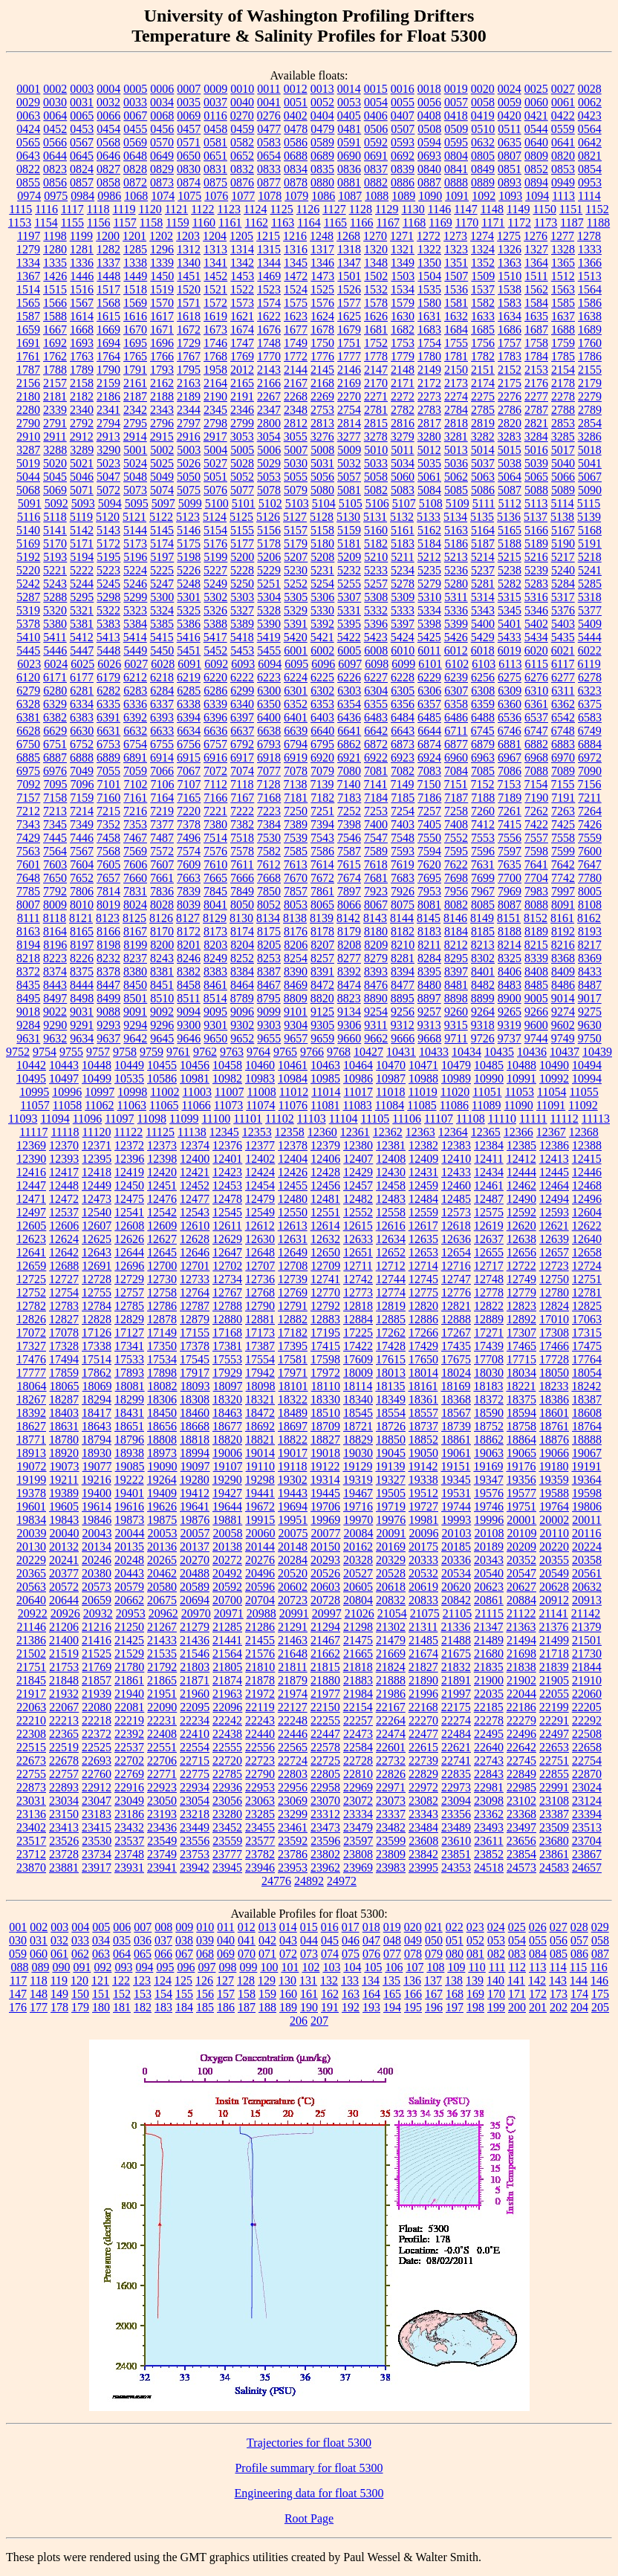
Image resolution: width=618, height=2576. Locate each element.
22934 (194, 1787)
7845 (215, 891)
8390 (296, 971)
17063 (587, 1319)
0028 (590, 88)
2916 (189, 436)
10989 (456, 1078)
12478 (227, 1199)
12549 (260, 1212)
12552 (358, 1212)
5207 (296, 557)
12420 (162, 1172)
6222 (242, 677)
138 (454, 1980)
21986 (391, 1693)
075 (351, 1953)
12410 (456, 1158)
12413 (554, 1158)
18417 (96, 1413)
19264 (162, 1479)
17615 (391, 1359)
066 (163, 1953)
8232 (108, 958)
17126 (96, 1332)
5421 (322, 637)
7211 (589, 797)
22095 (194, 1707)
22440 (260, 1733)
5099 (190, 503)
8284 (429, 958)
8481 (456, 985)
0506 (376, 129)
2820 (509, 423)
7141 (375, 784)
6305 (402, 690)
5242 (28, 583)
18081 (130, 1386)
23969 (358, 1867)
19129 (357, 1466)
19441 (260, 1493)
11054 (551, 1092)
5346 (536, 610)
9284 (28, 1025)
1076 (216, 195)
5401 (509, 623)
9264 (483, 1011)
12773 (358, 1292)
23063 (260, 1800)
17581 (293, 1359)
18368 (456, 1399)
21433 (162, 1640)
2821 (536, 423)
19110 (260, 1466)
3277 (349, 436)
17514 (96, 1359)
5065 (536, 476)
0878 (296, 182)
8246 (189, 958)
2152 (509, 369)
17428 (391, 1346)
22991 (554, 1787)
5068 (28, 490)
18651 (129, 1426)
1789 (82, 369)
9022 (55, 1011)
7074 (242, 771)
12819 (391, 1306)
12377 (260, 1145)
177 (39, 2007)
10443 (64, 1065)
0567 (82, 142)
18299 (129, 1399)
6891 (135, 757)
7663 (189, 878)
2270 (349, 396)
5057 (349, 476)
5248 (189, 583)
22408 (162, 1733)
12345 (224, 1132)
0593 (402, 142)
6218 (162, 677)
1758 (536, 343)
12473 (96, 1199)
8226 (82, 958)
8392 (349, 971)
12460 (456, 1185)
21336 (455, 1626)
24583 (554, 1867)
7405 (429, 824)
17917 (194, 1372)
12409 (423, 1158)
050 (434, 1940)
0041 (269, 102)
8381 (162, 971)
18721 (358, 1426)
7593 (402, 851)
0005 (135, 88)
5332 (376, 610)
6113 (509, 664)
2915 (162, 436)
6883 (563, 744)
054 (517, 1940)
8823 (349, 998)
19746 (489, 1506)
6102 (457, 664)
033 (80, 1940)
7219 (162, 811)
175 (600, 1994)
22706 (162, 1760)
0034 (162, 102)
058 (600, 1940)
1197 (28, 236)
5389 (242, 623)
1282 (108, 249)
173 (558, 1994)
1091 (457, 195)
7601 (28, 864)
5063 (483, 476)
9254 (376, 1011)
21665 (358, 1653)
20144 (260, 1546)
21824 (391, 1667)
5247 (162, 583)
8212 (456, 944)
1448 (108, 276)
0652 (242, 155)
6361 (536, 704)
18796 (129, 1439)
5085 (456, 490)
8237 (135, 958)
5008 (322, 450)
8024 (135, 904)
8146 (455, 918)
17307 (521, 1332)
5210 (376, 557)
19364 (587, 1479)
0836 (349, 169)
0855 (28, 182)
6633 (162, 730)
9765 (285, 1051)
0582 (242, 142)
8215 (536, 944)
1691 (28, 343)
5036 (456, 463)
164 (371, 1994)
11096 (87, 1118)
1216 (295, 236)
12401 (227, 1158)
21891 (456, 1680)
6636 (215, 730)
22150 (325, 1707)
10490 (554, 1065)
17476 (31, 1359)
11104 (343, 1118)
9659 (322, 1038)
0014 (349, 88)
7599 (563, 851)
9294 (135, 1025)
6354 (349, 704)
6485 (429, 717)
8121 (81, 918)
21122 (521, 1613)
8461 (215, 985)
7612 (269, 864)
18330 (325, 1399)
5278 (402, 583)
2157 (55, 383)
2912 (82, 436)
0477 (269, 129)
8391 (322, 971)
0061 (563, 102)
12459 (423, 1185)
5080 (322, 490)
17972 (325, 1372)
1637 (563, 316)
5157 (296, 530)
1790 (108, 369)
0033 (135, 102)
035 (122, 1940)
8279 (376, 958)
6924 (429, 757)
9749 (563, 1038)
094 (144, 1967)
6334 (82, 704)
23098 (489, 1800)
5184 (429, 543)
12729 (129, 1279)
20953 (131, 1613)
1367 (28, 276)
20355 (554, 1560)
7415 (509, 824)
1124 (255, 209)
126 (204, 1980)
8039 (189, 904)
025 (517, 1927)
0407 (402, 115)
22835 (456, 1774)
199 (496, 2007)
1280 (55, 249)
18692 (260, 1426)
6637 (242, 730)
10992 (554, 1078)
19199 (31, 1479)
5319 (28, 610)
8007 (28, 904)
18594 (521, 1413)
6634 (189, 730)
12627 (162, 1239)
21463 (293, 1640)
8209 (376, 944)
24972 (342, 1881)
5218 (590, 557)
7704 (536, 878)
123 (142, 1980)
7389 (296, 824)
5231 (322, 570)
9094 (189, 1011)
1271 (402, 236)
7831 (135, 891)
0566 (55, 142)
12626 (129, 1239)
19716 (358, 1506)
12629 (227, 1239)
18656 (162, 1426)
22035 (489, 1693)
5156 (269, 530)
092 (102, 1967)
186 (226, 2007)
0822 (28, 169)
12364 (453, 1132)
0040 (242, 102)
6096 (323, 664)
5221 (55, 570)
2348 (296, 409)
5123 (188, 516)
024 (496, 1927)
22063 (31, 1707)
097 (206, 1967)
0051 (296, 102)
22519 (64, 1747)
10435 (499, 1051)
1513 (590, 276)
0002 (55, 88)
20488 (194, 1573)
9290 (55, 1025)
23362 (489, 1814)
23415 (96, 1827)
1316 (296, 249)
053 (496, 1940)
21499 (554, 1640)
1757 (509, 343)
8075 (402, 904)
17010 (554, 1319)
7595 (456, 851)
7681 (376, 878)
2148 (402, 369)
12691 (96, 1265)
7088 (536, 771)
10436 (532, 1051)
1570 (162, 302)
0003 (82, 88)
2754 (349, 409)
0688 (296, 155)
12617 (423, 1225)
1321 (402, 249)
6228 (402, 677)
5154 (215, 530)
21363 (521, 1626)
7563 (28, 851)
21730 (587, 1653)
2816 (402, 423)
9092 (162, 1011)
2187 (135, 396)
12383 (456, 1145)
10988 (423, 1078)
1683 (429, 329)
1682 (402, 329)
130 (287, 1980)
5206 (269, 557)
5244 (82, 583)
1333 (590, 249)
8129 (215, 918)
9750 (590, 1038)
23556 (194, 1840)
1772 (296, 356)
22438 (227, 1733)
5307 (349, 597)
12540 (96, 1212)
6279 (28, 690)
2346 (242, 409)
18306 (162, 1399)
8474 (349, 985)
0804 (456, 155)
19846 (96, 1520)
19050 (423, 1453)
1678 (322, 329)
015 (309, 1927)
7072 (215, 771)
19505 (391, 1493)
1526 (349, 289)
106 (394, 1967)
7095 (56, 784)
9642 (135, 1038)
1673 (215, 329)
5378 (28, 623)
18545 (358, 1413)
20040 (64, 1533)
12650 (325, 1252)
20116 (586, 1533)
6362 (563, 704)
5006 (269, 450)
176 (18, 2007)
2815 (376, 423)
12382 (423, 1145)
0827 (108, 169)
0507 (402, 129)
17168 (227, 1332)
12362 (388, 1132)
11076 (293, 1105)
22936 (227, 1787)
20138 (227, 1546)
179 (80, 2007)
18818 (194, 1439)
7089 (563, 771)
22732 (391, 1760)
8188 (509, 931)
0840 (429, 169)
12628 (194, 1239)
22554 (194, 1747)
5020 (55, 463)
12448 (64, 1185)
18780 (64, 1439)
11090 (518, 1105)
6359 (483, 704)
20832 (391, 1600)
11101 (247, 1118)
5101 (244, 503)
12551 (325, 1212)
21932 (64, 1693)
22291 (554, 1720)
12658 (587, 1252)
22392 (129, 1733)
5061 (429, 476)
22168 (423, 1707)
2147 (376, 369)
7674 (349, 878)
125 (183, 1980)
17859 (64, 1372)
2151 (483, 369)
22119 (259, 1707)
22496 (521, 1733)
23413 (64, 1827)
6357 (429, 704)
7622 (456, 864)
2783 (429, 409)
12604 (587, 1212)
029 (600, 1927)
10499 (96, 1078)
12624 (64, 1239)
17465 (521, 1346)
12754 (64, 1292)
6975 (28, 771)
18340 (358, 1399)
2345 (215, 409)
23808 (358, 1854)
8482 (483, 985)
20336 (456, 1560)
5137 (535, 516)
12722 (521, 1265)
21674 (423, 1653)
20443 (129, 1573)
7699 (483, 878)
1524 (296, 289)
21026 (359, 1613)
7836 (162, 891)
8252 (242, 958)
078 (413, 1953)
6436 (349, 717)
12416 (31, 1172)
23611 (488, 1840)
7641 (536, 864)
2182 (82, 396)
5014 (483, 450)
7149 (402, 784)
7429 (28, 837)
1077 (243, 195)
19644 (227, 1506)
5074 (162, 490)
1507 (456, 276)
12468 (587, 1185)
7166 (215, 797)
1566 (55, 302)
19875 (162, 1520)
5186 (456, 543)
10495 (31, 1078)
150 (80, 1994)
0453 (82, 129)
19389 (64, 1493)
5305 (296, 597)
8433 (590, 971)
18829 (358, 1439)
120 (79, 1980)
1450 (162, 276)
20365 (31, 1573)
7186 (429, 797)
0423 (590, 115)
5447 (82, 650)
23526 (64, 1840)
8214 (509, 944)
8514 (215, 998)
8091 (563, 904)
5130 (348, 516)
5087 (509, 490)
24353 (456, 1867)
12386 (554, 1145)
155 (184, 1994)
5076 (215, 490)
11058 (67, 1105)
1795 (189, 369)
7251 (322, 811)
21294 (325, 1626)
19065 (521, 1453)
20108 (489, 1533)
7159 (82, 797)
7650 (55, 878)
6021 (563, 650)
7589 (376, 851)
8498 (82, 998)
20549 (554, 1573)
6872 (376, 744)
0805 (483, 155)
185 (205, 2007)
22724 (293, 1760)
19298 (260, 1479)
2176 (536, 383)
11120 (96, 1132)
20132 (64, 1546)
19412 (194, 1493)
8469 (296, 985)
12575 (489, 1212)
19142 (423, 1466)
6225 (322, 677)
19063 (489, 1453)
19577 (521, 1493)
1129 (386, 209)
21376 (553, 1626)
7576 (215, 851)
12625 (96, 1239)
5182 (376, 543)
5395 (349, 623)
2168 (322, 383)
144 (579, 1980)
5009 (349, 450)
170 (496, 1994)
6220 (215, 677)
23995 (423, 1867)
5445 (28, 650)
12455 (293, 1185)
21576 (260, 1653)
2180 (28, 396)
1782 (483, 356)
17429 (423, 1346)
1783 (509, 356)
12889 (489, 1319)
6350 (269, 704)
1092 (483, 195)
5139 (589, 516)
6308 (483, 690)
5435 (563, 637)
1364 (536, 262)
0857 (82, 182)
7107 (189, 784)
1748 (269, 343)
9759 (151, 1051)
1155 (72, 222)
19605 (64, 1506)
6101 (430, 664)
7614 (322, 864)
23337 (391, 1814)
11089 (486, 1105)
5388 (215, 623)
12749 (521, 1279)
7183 (349, 797)
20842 (456, 1600)
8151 (509, 918)
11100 (215, 1118)
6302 (322, 690)
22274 (456, 1720)
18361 (423, 1399)
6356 (402, 704)
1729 (189, 343)
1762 (55, 356)
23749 (162, 1854)
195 (413, 2007)
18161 (423, 1386)
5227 (215, 570)
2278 (563, 396)
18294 (96, 1399)
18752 (489, 1426)
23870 (31, 1867)
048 (392, 1940)
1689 (590, 329)
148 (39, 1994)
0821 (590, 155)
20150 (325, 1546)
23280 (227, 1814)
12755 (96, 1292)
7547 (376, 837)
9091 (135, 1011)
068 (205, 1953)
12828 (96, 1319)
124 (163, 1980)
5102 (270, 503)
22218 (96, 1720)
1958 (215, 369)
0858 (108, 182)
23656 (521, 1840)
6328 (28, 704)
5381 (82, 623)
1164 (308, 222)
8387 (269, 971)
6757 (215, 744)
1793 (162, 369)
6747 (536, 730)
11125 (160, 1132)
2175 (509, 383)
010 (205, 1927)
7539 (296, 837)
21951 (162, 1693)
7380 (215, 824)
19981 (423, 1520)
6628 (28, 730)
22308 (31, 1733)
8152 (535, 918)
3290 (108, 450)
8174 (242, 931)
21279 (194, 1626)
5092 (56, 503)
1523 (269, 289)
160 (288, 1994)
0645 (82, 155)
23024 (587, 1787)
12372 (129, 1145)
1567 (82, 302)
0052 (322, 102)
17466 (554, 1346)
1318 (349, 249)
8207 (322, 944)
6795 (322, 744)
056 (558, 1940)
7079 (322, 771)
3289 (82, 450)
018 (371, 1927)
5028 (242, 463)
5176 (215, 543)
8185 (483, 931)
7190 (536, 797)
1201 (134, 236)
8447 (108, 985)
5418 (242, 637)
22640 (489, 1747)
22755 (31, 1774)
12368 (584, 1132)
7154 (535, 784)
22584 (358, 1747)
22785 (227, 1774)
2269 (322, 396)
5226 (189, 570)
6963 (483, 757)
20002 (554, 1520)
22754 (587, 1760)
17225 (358, 1332)
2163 (189, 383)
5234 (402, 570)
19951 (293, 1520)
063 (101, 1953)
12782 (31, 1306)
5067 (590, 476)
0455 (135, 129)
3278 (376, 436)
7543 (322, 837)
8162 (589, 918)
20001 (521, 1520)
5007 (296, 450)
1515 (55, 289)
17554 (260, 1359)
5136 (509, 516)
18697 (293, 1426)
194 (392, 2007)
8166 (108, 931)
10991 (521, 1078)
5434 (536, 637)
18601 (554, 1413)
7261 (509, 811)
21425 (129, 1640)
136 (412, 1980)
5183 (402, 543)
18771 (31, 1439)
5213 (456, 557)
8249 (215, 958)
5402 (536, 623)
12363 (420, 1132)
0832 (242, 169)
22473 (358, 1733)
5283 (536, 583)
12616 (391, 1225)
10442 (31, 1065)
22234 (194, 1720)
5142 (82, 530)
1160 (203, 222)
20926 (65, 1613)
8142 (348, 918)
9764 (258, 1051)
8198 (108, 944)
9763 (232, 1051)
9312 (402, 1025)
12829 (129, 1319)
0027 (563, 88)
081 (475, 1953)
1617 (162, 316)
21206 (64, 1626)
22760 (96, 1774)
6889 (108, 757)
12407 (358, 1158)
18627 (31, 1426)
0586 (296, 142)
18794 (96, 1439)
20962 (163, 1613)
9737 (509, 1038)
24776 (276, 1881)
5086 (483, 490)
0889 (483, 182)
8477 (402, 985)
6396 (215, 717)
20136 (162, 1546)
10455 (162, 1065)
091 (82, 1967)
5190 (563, 543)
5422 (349, 637)
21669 (391, 1653)
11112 (564, 1118)
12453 (227, 1185)
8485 (536, 985)
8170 (162, 931)
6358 (456, 704)
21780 (129, 1667)
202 (558, 2007)
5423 (376, 637)
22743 (489, 1760)
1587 (28, 316)
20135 (129, 1546)
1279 (28, 249)
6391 (108, 717)
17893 (129, 1372)
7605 (108, 864)
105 (373, 1967)
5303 (242, 597)
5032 (349, 463)
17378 (194, 1346)
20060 (261, 1533)
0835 (322, 169)
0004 (108, 88)
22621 (456, 1747)
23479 (358, 1827)
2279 (590, 396)
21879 (293, 1680)
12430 (391, 1172)
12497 (31, 1212)
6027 (136, 664)
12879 (194, 1319)
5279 (429, 583)
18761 (554, 1426)
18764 (587, 1426)
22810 (358, 1774)
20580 (162, 1586)
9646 (189, 1038)
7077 (269, 771)
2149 (429, 369)
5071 (82, 490)
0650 (189, 155)
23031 (31, 1800)
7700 (509, 878)
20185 (456, 1546)
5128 (322, 516)
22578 (325, 1747)
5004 (215, 450)
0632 (483, 142)
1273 (455, 236)
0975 (56, 195)
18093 (195, 1386)
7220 (189, 811)
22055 (554, 1693)
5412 (82, 637)
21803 (194, 1667)
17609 (358, 1359)
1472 (296, 276)
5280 (456, 583)
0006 (162, 88)
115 (578, 1967)
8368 (563, 958)
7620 (429, 864)
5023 (108, 463)
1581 (456, 302)
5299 (135, 597)
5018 (590, 450)
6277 (563, 677)
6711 (455, 730)
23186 (129, 1814)
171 (517, 1994)
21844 (587, 1667)
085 (558, 1953)
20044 (130, 1533)
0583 (269, 142)
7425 (563, 824)
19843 (64, 1520)
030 (18, 1940)
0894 (536, 182)
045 (330, 1940)
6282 (108, 690)
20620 (456, 1586)
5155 (242, 530)
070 (247, 1953)
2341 (108, 409)
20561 (587, 1573)
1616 (135, 316)
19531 (456, 1493)
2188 (162, 396)
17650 (423, 1359)
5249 (215, 583)
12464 (554, 1185)
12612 (260, 1225)
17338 (96, 1346)
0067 (135, 115)
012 (247, 1927)
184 (184, 2007)
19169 (488, 1466)
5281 (483, 583)
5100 (217, 503)
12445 (554, 1172)
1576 (322, 302)
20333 (423, 1560)
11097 (119, 1118)
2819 (483, 423)
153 (143, 1994)
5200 (242, 557)
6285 (189, 690)
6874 (429, 744)
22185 (489, 1707)
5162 (429, 530)
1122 (202, 209)
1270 (375, 236)
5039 (536, 463)
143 (558, 1980)
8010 (82, 904)
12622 (587, 1225)
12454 (260, 1185)
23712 (31, 1854)
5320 (55, 610)
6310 (536, 690)
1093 (510, 195)
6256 (483, 677)
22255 (325, 1720)
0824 (82, 169)
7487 (162, 837)
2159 (108, 383)
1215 (268, 236)
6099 (403, 664)
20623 (489, 1586)
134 (371, 1980)
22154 (358, 1707)
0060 (536, 102)
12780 (554, 1292)
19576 (489, 1493)
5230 (296, 570)
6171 (55, 677)
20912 (554, 1600)
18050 (554, 1372)
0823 (55, 169)
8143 (375, 918)
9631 (28, 1038)
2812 (296, 423)
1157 (124, 222)
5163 (456, 530)
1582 (483, 302)
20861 (489, 1600)
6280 (55, 690)
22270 (423, 1720)
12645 (162, 1252)
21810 (260, 1667)
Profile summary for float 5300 (309, 2468)
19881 (227, 1520)
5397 (402, 623)
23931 (129, 1867)
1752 (376, 343)
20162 (358, 1546)
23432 (129, 1827)
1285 (135, 249)
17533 (129, 1359)
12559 (423, 1212)
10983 (260, 1078)
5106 (377, 503)
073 (309, 1953)
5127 (295, 516)
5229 (269, 570)
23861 (554, 1854)
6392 (135, 717)
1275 (509, 236)
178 (59, 2007)
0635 (509, 142)
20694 (194, 1600)
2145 (322, 369)
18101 (293, 1386)
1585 (563, 302)
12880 (227, 1319)
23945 (227, 1867)
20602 (293, 1586)
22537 (129, 1747)
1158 (151, 222)
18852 (423, 1439)
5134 (455, 516)
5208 (322, 557)
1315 (269, 249)
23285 (260, 1814)
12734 (227, 1279)
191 (330, 2007)
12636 (456, 1239)
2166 (269, 383)
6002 (322, 650)
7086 (509, 771)
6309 (509, 690)
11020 (454, 1092)
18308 (194, 1399)
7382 (242, 824)
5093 (83, 503)
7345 (55, 824)
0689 (322, 155)
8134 (268, 918)
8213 (483, 944)
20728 (325, 1600)
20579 (129, 1586)
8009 (55, 904)
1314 (242, 249)
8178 (322, 931)
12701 (194, 1265)
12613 (293, 1225)
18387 (587, 1399)
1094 (537, 195)
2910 (28, 436)
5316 (536, 597)
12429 (358, 1172)
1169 (440, 222)
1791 (135, 369)
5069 (55, 490)
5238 (509, 570)
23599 (391, 1840)
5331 (349, 610)
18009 (358, 1372)
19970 (358, 1520)
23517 (31, 1840)
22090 (162, 1707)
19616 (129, 1506)
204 (579, 2007)
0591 (349, 142)
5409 (590, 623)
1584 (536, 302)
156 (205, 1994)
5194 (82, 557)
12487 (489, 1199)
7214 (82, 811)
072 (288, 1953)
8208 (349, 944)
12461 (489, 1185)
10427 (368, 1051)
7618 (376, 864)
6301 (296, 690)
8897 (429, 998)
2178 (563, 383)
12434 (489, 1172)
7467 (135, 837)
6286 (215, 690)
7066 (162, 771)
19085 (130, 1466)
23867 (587, 1854)
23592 (293, 1840)
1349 (402, 262)
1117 (72, 209)
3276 (322, 436)
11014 (325, 1092)
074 (330, 1953)
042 (267, 1940)
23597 (358, 1840)
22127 (293, 1707)
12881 (260, 1319)
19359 (554, 1479)
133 (350, 1980)
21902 (521, 1680)
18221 (521, 1386)
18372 (489, 1399)
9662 (376, 1038)
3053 (242, 436)
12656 (521, 1252)
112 (517, 1967)
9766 (312, 1051)
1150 (544, 209)
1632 (456, 316)
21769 (96, 1667)
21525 (96, 1653)
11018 (390, 1092)
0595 (456, 142)
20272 (227, 1560)
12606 (64, 1225)
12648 (260, 1252)
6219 (189, 677)
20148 (293, 1546)
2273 (429, 396)
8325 (509, 958)
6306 (429, 690)
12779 (521, 1292)
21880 (325, 1680)
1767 (189, 356)
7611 (241, 864)
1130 (412, 209)
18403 (64, 1413)
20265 (162, 1560)
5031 (322, 463)
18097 (228, 1386)
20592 (227, 1586)
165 (392, 1994)
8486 (563, 985)
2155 (590, 369)
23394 (587, 1814)
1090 (430, 195)
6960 (456, 757)
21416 (96, 1640)
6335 (108, 704)
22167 (391, 1707)
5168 (590, 530)
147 (18, 1994)
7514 (215, 837)
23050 (162, 1800)
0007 (189, 88)
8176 (296, 931)
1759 (563, 343)
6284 (162, 690)
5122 (161, 516)
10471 (423, 1065)
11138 (192, 1132)
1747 (242, 343)
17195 (325, 1332)
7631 (483, 864)
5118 (54, 516)
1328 (563, 249)
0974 (29, 195)
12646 (194, 1252)
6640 (322, 730)
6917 (242, 757)
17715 (521, 1359)
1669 (108, 329)
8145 (428, 918)
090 (61, 1967)
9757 (98, 1051)
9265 (509, 1011)
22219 (129, 1720)
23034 (64, 1800)
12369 (31, 1145)
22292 (587, 1720)
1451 (189, 276)
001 (18, 1927)
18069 (97, 1386)
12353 (257, 1132)
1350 (429, 262)
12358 (290, 1132)
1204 (215, 236)
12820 (423, 1306)
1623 (296, 316)
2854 (590, 423)
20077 (326, 1533)
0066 (108, 115)
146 (599, 1980)
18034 (521, 1372)
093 (123, 1967)
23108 (554, 1800)
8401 (483, 971)
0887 (429, 182)
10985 (325, 1078)
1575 (296, 302)
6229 (429, 677)
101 (290, 1967)
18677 (227, 1426)
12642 (64, 1252)
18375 (521, 1399)
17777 (31, 1372)
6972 (590, 757)
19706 (325, 1506)
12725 (31, 1279)
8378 (108, 971)
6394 (189, 717)
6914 (162, 757)
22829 (423, 1774)
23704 (587, 1840)
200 (517, 2007)
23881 (64, 1867)
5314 (483, 597)
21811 (292, 1667)
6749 (590, 730)
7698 (456, 878)
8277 (349, 958)
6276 (536, 677)
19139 (390, 1466)
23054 (194, 1800)
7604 (82, 864)
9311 (375, 1025)
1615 (108, 316)
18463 (227, 1413)
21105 (457, 1613)
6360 (509, 704)
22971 (391, 1787)
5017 (563, 450)
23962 (325, 1867)
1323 (456, 249)
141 (516, 1980)
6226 (349, 677)
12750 (554, 1279)
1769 (242, 356)
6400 (269, 717)
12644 (129, 1252)
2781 (376, 409)
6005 (349, 650)
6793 (269, 744)
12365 (486, 1132)
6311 (562, 690)
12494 (554, 1199)
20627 (521, 1586)
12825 (587, 1306)
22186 (521, 1707)
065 (143, 1953)
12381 (391, 1145)
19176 (521, 1466)
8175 (269, 931)
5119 (81, 516)
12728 (96, 1279)
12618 (456, 1225)
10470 (391, 1065)
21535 (162, 1653)
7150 (428, 784)
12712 (391, 1265)
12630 (260, 1239)
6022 (590, 650)
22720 (227, 1760)
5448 (108, 650)
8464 (242, 985)
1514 (28, 289)
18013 (391, 1372)
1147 (465, 209)
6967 (509, 757)
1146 (439, 209)
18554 (391, 1413)
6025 (82, 664)
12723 (554, 1265)
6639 (296, 730)
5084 (429, 490)
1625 (349, 316)
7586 (322, 851)
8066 (349, 904)
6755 (162, 744)
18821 (260, 1439)
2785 (483, 409)
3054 (269, 436)
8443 (55, 985)
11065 (163, 1105)
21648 (293, 1653)
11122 (128, 1132)
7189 (509, 797)
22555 (227, 1747)
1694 (108, 343)
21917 (31, 1693)
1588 (55, 316)
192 (351, 2007)
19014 (260, 1453)
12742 (358, 1279)
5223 (108, 570)
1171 (492, 222)
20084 (359, 1533)
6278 (590, 677)
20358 (587, 1560)
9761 (178, 1051)
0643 (28, 155)
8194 (28, 944)
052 (475, 1940)
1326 (509, 249)
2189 (189, 396)
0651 (215, 155)
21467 (325, 1640)
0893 (509, 182)
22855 (554, 1774)
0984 (82, 195)
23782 (260, 1854)
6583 (590, 717)
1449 (135, 276)
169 (475, 1994)
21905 (554, 1680)
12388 (587, 1145)
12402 (260, 1158)
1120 (149, 209)
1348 (376, 262)
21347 (488, 1626)
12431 (423, 1172)
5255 (349, 583)
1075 (189, 195)
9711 (455, 1038)
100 (269, 1967)
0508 (429, 129)
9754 (44, 1051)
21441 (227, 1640)
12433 (456, 1172)
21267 (162, 1626)
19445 (325, 1493)
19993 (456, 1520)
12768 (260, 1292)
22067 (64, 1707)
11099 (183, 1118)
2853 (563, 423)
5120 (108, 516)
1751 (349, 343)
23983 (391, 1867)
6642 (376, 730)
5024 (135, 463)
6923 (402, 757)
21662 (325, 1653)
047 (371, 1940)
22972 (423, 1787)
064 (122, 1953)
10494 (587, 1065)
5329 (296, 610)
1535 (429, 289)
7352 (108, 824)
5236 (456, 570)
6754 (135, 744)
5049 (162, 476)
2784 (456, 409)
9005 (536, 998)
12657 (554, 1252)
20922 (33, 1613)
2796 (162, 423)
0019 (456, 88)
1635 (536, 316)
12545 (227, 1212)
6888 (82, 757)
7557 (536, 837)
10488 (521, 1065)
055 (538, 1940)
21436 (194, 1640)
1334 (28, 262)
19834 (31, 1520)
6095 (296, 664)
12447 (31, 1185)
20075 (293, 1533)
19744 (456, 1506)
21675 (456, 1653)
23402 (31, 1827)
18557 (423, 1413)
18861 (456, 1439)
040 (226, 1940)
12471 (31, 1199)
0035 (189, 102)
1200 (108, 236)
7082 (402, 771)
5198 (189, 557)
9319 (509, 1025)
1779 (402, 356)
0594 (429, 142)
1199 (81, 236)
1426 (55, 276)
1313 (215, 249)
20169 (391, 1546)
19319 (358, 1479)
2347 (269, 409)
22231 (162, 1720)
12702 (227, 1265)
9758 (125, 1051)
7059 (135, 771)
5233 (376, 570)
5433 (509, 637)
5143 (108, 530)
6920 (322, 757)
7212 (28, 811)
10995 (34, 1092)
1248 (322, 236)
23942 (194, 1867)
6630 (82, 730)
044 (309, 1940)
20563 (31, 1586)
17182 (293, 1332)
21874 (227, 1680)
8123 (108, 918)
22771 (162, 1774)
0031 (82, 102)
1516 (82, 289)
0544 (536, 129)
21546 (194, 1653)
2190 (215, 396)
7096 (82, 784)
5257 (376, 583)
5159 (349, 530)
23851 (456, 1854)
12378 (293, 1145)
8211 (428, 944)
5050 (189, 476)
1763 (82, 356)
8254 (296, 958)
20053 (163, 1533)
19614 (96, 1506)
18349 (391, 1399)
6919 (296, 757)
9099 (269, 1011)
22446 (293, 1733)
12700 (162, 1265)
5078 (269, 490)
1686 (509, 329)
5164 (483, 530)
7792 (55, 891)
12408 (391, 1158)
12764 (194, 1292)
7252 (349, 811)
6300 (269, 690)
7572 (162, 851)
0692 (402, 155)
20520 (293, 1573)
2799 (242, 423)
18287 (64, 1399)
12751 (587, 1279)
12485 (456, 1199)
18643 (96, 1426)
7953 (429, 891)
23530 (96, 1840)
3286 (590, 436)
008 (163, 1927)
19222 (129, 1479)
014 (288, 1927)
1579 (402, 302)
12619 (489, 1225)
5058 (376, 476)
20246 (96, 1560)
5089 (563, 490)
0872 (135, 182)
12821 (456, 1306)
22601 (391, 1747)
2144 (296, 369)
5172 (108, 543)
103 (331, 1967)
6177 (82, 677)
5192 (28, 557)
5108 (431, 503)
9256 (402, 1011)
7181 (296, 797)
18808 (162, 1439)
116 (598, 1967)
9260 (456, 1011)
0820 (563, 155)
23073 (391, 1800)
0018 (429, 88)
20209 (521, 1546)
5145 (162, 530)
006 (122, 1927)
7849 (242, 891)
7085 (483, 771)
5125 (241, 516)
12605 (31, 1225)
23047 (96, 1800)
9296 (162, 1025)
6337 (162, 704)
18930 (96, 1453)
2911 (54, 436)
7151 (455, 784)
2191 (242, 396)
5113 (535, 503)
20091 (391, 1533)
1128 (360, 209)
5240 (563, 570)
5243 (55, 583)
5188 (509, 543)
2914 (135, 436)
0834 (296, 169)
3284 (536, 436)
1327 (536, 249)
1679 (349, 329)
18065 (64, 1386)
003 (59, 1927)
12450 (129, 1185)
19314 (325, 1479)
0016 (402, 88)
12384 (489, 1145)
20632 (587, 1586)
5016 (536, 450)
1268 (348, 236)
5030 (296, 463)
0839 (402, 169)
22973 (456, 1787)
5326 (215, 610)
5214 (483, 557)
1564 (590, 289)
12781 (587, 1292)
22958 (325, 1787)
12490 (521, 1199)
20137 (194, 1546)
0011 (268, 88)
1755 (456, 343)
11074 (260, 1105)
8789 (242, 998)
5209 (349, 557)
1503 (402, 276)
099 (248, 1967)
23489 (456, 1827)
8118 (54, 918)
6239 (456, 677)
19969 (325, 1520)
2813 (322, 423)
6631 (108, 730)
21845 (31, 1680)
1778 (376, 356)
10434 (466, 1051)
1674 (242, 329)
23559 (227, 1840)
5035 (429, 463)
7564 (55, 851)
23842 (423, 1854)
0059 (509, 102)
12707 (260, 1265)
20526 (325, 1573)
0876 (242, 182)
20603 (325, 1586)
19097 (195, 1466)
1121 (176, 209)
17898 (162, 1372)
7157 (28, 797)
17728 (554, 1359)
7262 (536, 811)
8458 (189, 985)
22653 (554, 1747)
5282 (509, 583)
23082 (423, 1800)
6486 (456, 717)
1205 (241, 236)
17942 (260, 1372)
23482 (391, 1827)
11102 (279, 1118)
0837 (376, 169)
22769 (129, 1774)
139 (475, 1980)
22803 (293, 1774)
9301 (215, 1025)
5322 (108, 610)
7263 (563, 811)
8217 (590, 944)
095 (165, 1967)
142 (537, 1980)
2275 (483, 396)
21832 (456, 1667)
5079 (296, 490)
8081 (429, 904)
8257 (322, 958)
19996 (489, 1520)
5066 (563, 476)
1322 (429, 249)
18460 (194, 1413)
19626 (162, 1506)
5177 (242, 543)
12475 (129, 1199)
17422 (358, 1346)
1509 (483, 276)
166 (413, 1994)
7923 (376, 891)
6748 (563, 730)
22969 (358, 1787)
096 (186, 1967)
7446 (82, 837)
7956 (456, 891)
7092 (29, 784)
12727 (64, 1279)
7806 (82, 891)
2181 (55, 396)
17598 (325, 1359)
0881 (349, 182)
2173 (456, 383)
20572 (64, 1586)
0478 (296, 129)
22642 (521, 1747)
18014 (423, 1372)
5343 (483, 610)
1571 (189, 302)
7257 (429, 811)
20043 (97, 1533)
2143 (269, 369)
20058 (228, 1533)
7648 (28, 878)
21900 (489, 1680)
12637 (489, 1239)
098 (227, 1967)
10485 (489, 1065)
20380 (96, 1573)
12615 (358, 1225)
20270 (194, 1560)
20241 (64, 1560)
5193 (55, 557)
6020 (536, 650)
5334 (429, 610)
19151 (455, 1466)
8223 (55, 958)
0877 (269, 182)
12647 (227, 1252)
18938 (129, 1453)
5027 (215, 463)
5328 (269, 610)
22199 (554, 1707)
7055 (108, 771)
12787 (194, 1306)
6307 (456, 690)
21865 (162, 1680)
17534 (162, 1359)
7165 (189, 797)
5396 (376, 623)
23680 (554, 1840)
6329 (55, 704)
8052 (269, 904)
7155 (562, 784)
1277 (562, 236)
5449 (135, 650)
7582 (269, 851)
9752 (18, 1051)
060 (39, 1953)
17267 (456, 1332)
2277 (536, 396)
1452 (215, 276)
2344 (189, 409)
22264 (391, 1720)
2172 (429, 383)
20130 (31, 1546)
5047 (108, 476)
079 (434, 1953)
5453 (242, 650)
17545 (194, 1359)
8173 (215, 931)
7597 (509, 851)
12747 (456, 1279)
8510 (162, 998)
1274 (482, 236)
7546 (349, 837)
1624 (322, 316)
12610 (194, 1225)
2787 (536, 409)
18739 (456, 1426)
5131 (375, 516)
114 (557, 1967)
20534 (456, 1573)
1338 (135, 262)
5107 (404, 503)
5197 (162, 557)
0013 (322, 88)
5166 (536, 530)
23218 (194, 1814)
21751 (31, 1667)
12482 (358, 1199)
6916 (215, 757)
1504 (429, 276)
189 (288, 2007)
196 (434, 2007)
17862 (96, 1372)
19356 (521, 1479)
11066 (195, 1105)
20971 (229, 1613)
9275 (590, 1011)
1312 (189, 249)
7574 (189, 851)
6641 (349, 730)
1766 (162, 356)
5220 (28, 570)
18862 (489, 1439)
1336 (82, 262)
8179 (349, 931)
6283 (135, 690)
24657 (587, 1867)
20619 (423, 1586)
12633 (358, 1239)
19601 (31, 1506)
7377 (162, 824)
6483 (376, 717)
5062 (456, 476)
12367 (551, 1132)
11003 (197, 1092)
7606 (135, 864)
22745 (521, 1760)
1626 (376, 316)
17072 (31, 1332)
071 (267, 1953)
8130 (241, 918)
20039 (32, 1533)
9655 (269, 1038)
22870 (587, 1774)
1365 (563, 262)
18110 (325, 1386)
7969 (509, 891)
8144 (402, 918)
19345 (456, 1479)
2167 (296, 383)
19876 (194, 1520)
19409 (162, 1493)
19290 (227, 1479)
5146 (189, 530)
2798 (215, 423)
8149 (482, 918)
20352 (521, 1560)
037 (163, 1940)
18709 (325, 1426)
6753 (108, 744)
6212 (135, 677)
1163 (282, 222)
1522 (242, 289)
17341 (129, 1346)
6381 (28, 717)
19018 (325, 1453)
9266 (536, 1011)
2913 (108, 436)
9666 (402, 1038)
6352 (296, 704)
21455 (260, 1640)
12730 (162, 1279)
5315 (509, 597)
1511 (535, 276)
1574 (269, 302)
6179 (108, 677)
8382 (189, 971)
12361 (355, 1132)
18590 (489, 1413)
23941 (162, 1867)
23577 (260, 1840)
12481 (325, 1199)
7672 (322, 878)
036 (143, 1940)
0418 (456, 115)
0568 (108, 142)
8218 (28, 958)
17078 (64, 1332)
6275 (509, 677)
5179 (296, 543)
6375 (590, 704)
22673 (31, 1760)
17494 (64, 1359)
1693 (82, 343)
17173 (260, 1332)
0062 (590, 102)
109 (456, 1967)
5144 (135, 530)
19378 (31, 1493)
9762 (205, 1051)
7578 (242, 851)
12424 (260, 1172)
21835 (489, 1667)
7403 (402, 824)
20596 (260, 1586)
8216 (563, 944)
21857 (96, 1680)
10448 (96, 1065)
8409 (563, 971)
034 (101, 1940)
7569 (135, 851)
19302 (293, 1479)
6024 (56, 664)
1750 (322, 343)
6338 (189, 704)
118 (38, 1980)
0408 (429, 115)
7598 (536, 851)
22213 (64, 1720)
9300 (189, 1025)
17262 (391, 1332)
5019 (28, 463)
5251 (269, 583)
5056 (322, 476)
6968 (536, 757)
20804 (358, 1600)
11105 (374, 1118)
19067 (587, 1453)
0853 (563, 169)
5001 (135, 450)
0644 (55, 155)
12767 (227, 1292)
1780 (429, 356)
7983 (536, 891)
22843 (489, 1774)
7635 (509, 864)
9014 (563, 998)
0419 (483, 115)
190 (309, 2007)
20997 (327, 1613)
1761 (28, 356)
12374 (194, 1145)
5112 (509, 503)
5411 (54, 637)
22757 (64, 1774)
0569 (135, 142)
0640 (536, 142)
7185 (402, 797)
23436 (162, 1827)
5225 (162, 570)
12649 (293, 1252)
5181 (349, 543)
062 (80, 1953)
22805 (325, 1774)
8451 (162, 985)
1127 (333, 209)
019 (392, 1927)
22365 (64, 1733)
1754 (429, 343)
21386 (31, 1640)
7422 (536, 824)
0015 (376, 88)
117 (18, 1980)
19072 (32, 1466)
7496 (189, 837)
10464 (358, 1065)
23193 (162, 1814)
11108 (470, 1118)
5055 (296, 476)
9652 (242, 1038)
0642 (590, 142)
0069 (189, 115)
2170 (376, 383)
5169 (28, 543)
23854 (521, 1854)
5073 (135, 490)
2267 (269, 396)
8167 (135, 931)
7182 (322, 797)
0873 (162, 182)
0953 (590, 182)
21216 (96, 1626)
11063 (131, 1105)
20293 (325, 1560)
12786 (162, 1306)
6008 (376, 650)
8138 (295, 918)
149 (59, 1994)
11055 (583, 1092)
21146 (31, 1626)
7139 (322, 784)
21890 (423, 1680)
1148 (492, 209)
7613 (296, 864)
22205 (587, 1707)
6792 (242, 744)
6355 (376, 704)
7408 (456, 824)
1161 (229, 222)
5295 (82, 597)
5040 (563, 463)
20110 (554, 1533)
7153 (509, 784)
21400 (64, 1640)
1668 (82, 329)
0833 (269, 169)
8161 (562, 918)
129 (267, 1980)
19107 (228, 1466)
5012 (429, 450)
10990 (489, 1078)
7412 (483, 824)
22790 (260, 1774)
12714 (423, 1265)
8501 (135, 998)
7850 (269, 891)
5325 (189, 610)
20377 (64, 1573)
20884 (521, 1600)
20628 (554, 1586)
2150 (456, 369)
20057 (195, 1533)
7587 (349, 851)
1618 (189, 316)
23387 (554, 1814)
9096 (242, 1011)
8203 (215, 944)
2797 (189, 423)
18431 (129, 1413)
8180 (376, 931)
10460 (260, 1065)
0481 (349, 129)
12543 (194, 1212)
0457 (189, 129)
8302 (483, 958)
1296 (162, 249)
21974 (293, 1693)
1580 (429, 302)
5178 (269, 543)
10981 (194, 1078)
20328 (358, 1560)
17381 (227, 1346)
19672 (260, 1506)
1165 (335, 222)
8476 (376, 985)
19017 (293, 1453)
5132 (402, 516)
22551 (162, 1747)
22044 (521, 1693)
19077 (97, 1466)
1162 (255, 222)
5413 (108, 637)
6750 (28, 744)
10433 (434, 1051)
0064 (55, 115)
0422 (563, 115)
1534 (402, 289)
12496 (587, 1199)
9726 (483, 1038)
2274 (456, 396)
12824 (554, 1306)
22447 (325, 1733)
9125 (322, 1011)
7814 (108, 891)
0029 (28, 102)
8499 (108, 998)
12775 (423, 1292)
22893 (64, 1787)
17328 (64, 1346)
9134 (349, 1011)
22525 (96, 1747)
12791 (293, 1306)
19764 (554, 1506)
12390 (31, 1158)
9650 (215, 1038)
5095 (137, 503)
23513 (587, 1827)
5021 (82, 463)
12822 (489, 1306)
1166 (361, 222)
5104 (324, 503)
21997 (456, 1693)
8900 (509, 998)
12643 (96, 1252)
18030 (489, 1372)
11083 (356, 1105)
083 (517, 1953)
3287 (28, 450)
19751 (521, 1506)
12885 (391, 1319)
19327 (391, 1479)
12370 (64, 1145)
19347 (489, 1479)
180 (101, 2007)
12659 (31, 1265)
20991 (294, 1613)
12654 (456, 1252)
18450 (162, 1413)
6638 (269, 730)
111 (497, 1967)
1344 (269, 262)
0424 (28, 129)
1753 (402, 343)
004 (80, 1927)
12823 (521, 1306)
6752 (82, 744)
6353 (322, 704)
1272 (428, 236)
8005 (590, 891)
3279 (402, 436)
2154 (563, 369)
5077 (242, 490)
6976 (55, 771)
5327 (242, 610)
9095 (215, 1011)
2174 (483, 383)
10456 (194, 1065)
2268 (296, 396)
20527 (358, 1573)
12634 (391, 1239)
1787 (28, 369)
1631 (429, 316)
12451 (162, 1185)
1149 (518, 209)
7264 (590, 811)
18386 (554, 1399)
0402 (296, 115)
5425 (429, 637)
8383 (215, 971)
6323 (590, 690)
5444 (590, 637)
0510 (483, 129)
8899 (483, 998)
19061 (456, 1453)
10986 (358, 1078)
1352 (483, 262)
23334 (358, 1814)
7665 (215, 878)
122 (121, 1980)
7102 (136, 784)
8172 (189, 931)
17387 (260, 1346)
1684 (456, 329)
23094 (456, 1800)
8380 (135, 971)
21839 (554, 1667)
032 (59, 1940)
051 (455, 1940)
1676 (269, 329)
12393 (64, 1158)
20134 (96, 1546)
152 (122, 1994)
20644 (64, 1600)
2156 (28, 383)
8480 (429, 985)
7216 (135, 811)
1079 (296, 195)
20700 (227, 1600)
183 (163, 2007)
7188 (483, 797)
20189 (489, 1546)
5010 (376, 450)
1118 (98, 209)
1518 (135, 289)
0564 (590, 129)
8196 (55, 944)
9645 (162, 1038)
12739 (293, 1279)
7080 (349, 771)
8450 (135, 985)
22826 (391, 1774)
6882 (536, 744)
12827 (64, 1319)
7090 (590, 771)
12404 (293, 1158)
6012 (456, 650)
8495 (28, 998)
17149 (162, 1332)
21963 (227, 1693)
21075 (425, 1613)
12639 (554, 1239)
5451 (189, 650)
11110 (502, 1118)
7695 (429, 878)
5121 (134, 516)
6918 (269, 757)
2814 (349, 423)
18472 (260, 1413)
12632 (325, 1239)
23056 (227, 1800)
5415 (162, 637)
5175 (189, 543)
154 (163, 1994)
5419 (269, 637)
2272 (402, 396)
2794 (108, 423)
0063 (28, 115)
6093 (243, 664)
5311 (455, 597)
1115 (20, 209)
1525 (322, 289)
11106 (406, 1118)
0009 (215, 88)
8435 (28, 985)
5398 (429, 623)
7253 (376, 811)
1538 (509, 289)
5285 (590, 583)
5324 (162, 610)
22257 (358, 1720)
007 (143, 1927)
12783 (64, 1306)
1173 (545, 222)
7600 (590, 851)
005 (101, 1927)
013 (267, 1927)
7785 (28, 891)
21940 (129, 1693)
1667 (55, 329)
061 (59, 1953)
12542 (162, 1212)
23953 (293, 1867)
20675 (162, 1600)
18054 (587, 1372)
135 (391, 1980)
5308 (376, 597)
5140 (28, 530)
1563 (563, 289)
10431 (401, 1051)
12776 (456, 1292)
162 (330, 1994)
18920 (64, 1453)
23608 (423, 1840)
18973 (162, 1453)
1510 (509, 276)
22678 (64, 1760)
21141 (553, 1613)
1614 (82, 316)
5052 (242, 476)
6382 (55, 717)
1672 (189, 329)
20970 (196, 1613)
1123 (229, 209)
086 (579, 1953)
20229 (31, 1560)
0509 (456, 129)
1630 (402, 316)
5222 (82, 570)
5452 (215, 650)
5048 (135, 476)
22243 (260, 1720)
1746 (215, 343)
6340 (242, 704)
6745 (483, 730)
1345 (296, 262)
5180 (322, 543)
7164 (162, 797)
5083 (402, 490)
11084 (389, 1105)
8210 (402, 944)
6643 (402, 730)
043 (288, 1940)
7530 (269, 837)
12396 (129, 1158)
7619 (402, 864)
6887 (55, 757)
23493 (489, 1827)
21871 (194, 1680)
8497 (55, 998)
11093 (22, 1118)
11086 (454, 1105)
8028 (162, 904)
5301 (189, 597)
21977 (325, 1693)
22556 (260, 1747)
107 (414, 1967)
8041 (215, 904)
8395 (429, 971)
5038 (509, 463)
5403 (563, 623)
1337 (108, 262)
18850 (391, 1439)
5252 (296, 583)
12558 (391, 1212)
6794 (296, 744)
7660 (135, 878)
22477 (423, 1733)
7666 (242, 878)
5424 (402, 637)
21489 (489, 1640)
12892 (521, 1319)
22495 (489, 1733)
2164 (215, 383)
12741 (325, 1279)
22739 (423, 1760)
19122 (324, 1466)
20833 (423, 1600)
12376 (227, 1145)
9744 (536, 1038)
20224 (587, 1546)
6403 (322, 717)
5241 (590, 570)
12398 (162, 1158)
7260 (483, 811)
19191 (586, 1466)
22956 (293, 1787)
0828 (135, 169)
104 (352, 1967)
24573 (521, 1867)
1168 (414, 222)
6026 (109, 664)
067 (184, 1953)
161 (309, 1994)
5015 (509, 450)
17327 (31, 1346)
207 (319, 2020)
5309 (402, 597)
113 (537, 1967)
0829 (162, 169)
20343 (489, 1560)
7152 (482, 784)
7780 (590, 878)
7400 (376, 824)
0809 (536, 155)
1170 (466, 222)
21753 (64, 1667)
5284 (563, 583)
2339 (55, 409)
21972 (260, 1693)
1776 (322, 356)
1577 (349, 302)
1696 (162, 343)
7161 (135, 797)
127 (225, 1980)
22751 (554, 1760)
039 (205, 1940)
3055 (296, 436)
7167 (242, 797)
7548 (402, 837)
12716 (456, 1265)
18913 (31, 1453)
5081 (349, 490)
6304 (376, 690)
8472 (322, 985)
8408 (536, 971)
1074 (163, 195)
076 (371, 1953)
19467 (358, 1493)
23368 (521, 1814)
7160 (108, 797)
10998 (132, 1092)
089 (40, 1967)
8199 (135, 944)
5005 (242, 450)
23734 (96, 1854)
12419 (129, 1172)
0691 (376, 155)
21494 (521, 1640)
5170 (55, 543)
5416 (189, 637)
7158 (55, 797)
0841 (456, 169)
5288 (55, 597)
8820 (322, 998)
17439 (489, 1346)
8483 (509, 985)
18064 (32, 1386)
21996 (423, 1693)
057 (579, 1940)
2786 (509, 409)
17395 (293, 1346)
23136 (31, 1814)
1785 (563, 356)
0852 (536, 169)
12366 (518, 1132)
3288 (55, 450)
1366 (590, 262)
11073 (228, 1105)
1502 (376, 276)
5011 (402, 450)
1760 (590, 343)
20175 (423, 1546)
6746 (509, 730)
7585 (296, 851)
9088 (108, 1011)
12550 (293, 1212)
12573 (456, 1212)
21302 (391, 1626)
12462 (521, 1185)
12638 (521, 1239)
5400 (483, 623)
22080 (96, 1707)
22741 (456, 1760)
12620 (521, 1225)
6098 (376, 664)
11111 (533, 1118)
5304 (269, 597)
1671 (162, 329)
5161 (402, 530)
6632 (135, 730)
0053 (349, 102)
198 (475, 2007)
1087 (350, 195)
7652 (82, 878)
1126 (307, 209)
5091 (30, 503)
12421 (194, 1172)
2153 (536, 369)
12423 (227, 1172)
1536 (456, 289)
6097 (350, 664)
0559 (563, 129)
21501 (587, 1640)
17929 (227, 1372)
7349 (82, 824)
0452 (55, 129)
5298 (108, 597)
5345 (509, 610)
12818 (358, 1306)
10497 (64, 1078)
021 (434, 1927)
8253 (269, 958)
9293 (108, 1025)
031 (39, 1940)
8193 (590, 931)
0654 (269, 155)
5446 (55, 650)
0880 (322, 182)
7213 (55, 811)
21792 (162, 1667)
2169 (349, 383)
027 (558, 1927)
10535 (129, 1078)
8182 (402, 931)
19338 (423, 1479)
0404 (322, 115)
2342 (135, 409)
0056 (429, 102)
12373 (162, 1145)
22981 (489, 1787)
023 (475, 1927)
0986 (109, 195)
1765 (135, 356)
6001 (296, 650)
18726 (391, 1426)
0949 (563, 182)
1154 (45, 222)
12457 (358, 1185)
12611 (226, 1225)
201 (538, 2007)
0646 (108, 155)
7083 (429, 771)
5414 (135, 637)
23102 (521, 1800)
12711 (357, 1265)
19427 (227, 1493)
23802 (325, 1854)
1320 (376, 249)
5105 (350, 503)
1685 (483, 329)
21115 (489, 1613)
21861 (129, 1680)
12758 (162, 1292)
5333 (402, 610)
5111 (483, 503)
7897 (349, 891)
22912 (96, 1787)
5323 (135, 610)
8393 (376, 971)
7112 (215, 784)
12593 (554, 1212)
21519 (64, 1653)
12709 (325, 1265)
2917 (215, 436)
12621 (554, 1225)
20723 (293, 1600)
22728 (358, 1760)
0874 (189, 182)
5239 (536, 570)
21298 (358, 1626)
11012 (293, 1092)
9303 (269, 1025)
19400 (96, 1493)
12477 (194, 1199)
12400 (194, 1158)
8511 (188, 998)
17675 (456, 1359)
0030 (55, 102)
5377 (590, 610)
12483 (391, 1199)
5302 (215, 597)
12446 (587, 1172)
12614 (325, 1225)
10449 (129, 1065)
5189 (536, 543)
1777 (349, 356)
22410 (194, 1733)
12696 (129, 1265)
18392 (31, 1413)
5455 (269, 650)
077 (392, 1953)
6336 (135, 704)
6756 (189, 744)
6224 (296, 677)
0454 (108, 129)
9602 (563, 1025)
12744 (391, 1279)
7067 (189, 771)
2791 (55, 423)
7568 (108, 851)
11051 (486, 1092)
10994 (587, 1078)
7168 (269, 797)
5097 (163, 503)
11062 (99, 1105)
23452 (227, 1827)
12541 (129, 1212)
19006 (227, 1453)
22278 (489, 1720)
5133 (428, 516)
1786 (590, 356)
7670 (296, 878)
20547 (521, 1573)
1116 (46, 209)
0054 (376, 102)
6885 (28, 757)
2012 (242, 369)
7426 (590, 824)
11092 (582, 1105)
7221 (215, 811)
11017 (358, 1092)
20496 (260, 1573)
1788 (55, 369)
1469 (269, 276)
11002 (164, 1092)
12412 (521, 1158)
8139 (322, 918)
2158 (82, 383)
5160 (376, 530)
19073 (64, 1466)
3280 (429, 436)
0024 (509, 88)
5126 (268, 516)
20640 (31, 1600)
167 (434, 1994)
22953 (260, 1787)
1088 (376, 195)
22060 (587, 1693)
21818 (358, 1667)
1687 (536, 329)
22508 (587, 1733)
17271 (489, 1332)
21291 (293, 1626)
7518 (242, 837)
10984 (293, 1078)
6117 (562, 664)
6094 (270, 664)
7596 (483, 851)
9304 (296, 1025)
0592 (376, 142)
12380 (358, 1145)
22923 (162, 1787)
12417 (64, 1172)
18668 (194, 1426)
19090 (163, 1466)
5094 (110, 503)
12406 (325, 1158)
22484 (456, 1733)
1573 (242, 302)
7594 (429, 851)
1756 (483, 343)
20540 (489, 1573)
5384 (135, 623)
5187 (483, 543)
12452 (194, 1185)
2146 (349, 369)
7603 (55, 864)
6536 (509, 717)
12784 (96, 1306)
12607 (96, 1225)
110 (476, 1967)
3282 (483, 436)
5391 (296, 623)
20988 (261, 1613)
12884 (358, 1319)
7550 (429, 837)
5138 (562, 516)
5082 (376, 490)
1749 (296, 343)
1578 (376, 302)
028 (579, 1927)
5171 (82, 543)
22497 (554, 1733)
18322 (293, 1399)
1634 (509, 316)
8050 (242, 904)
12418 (96, 1172)
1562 (536, 289)
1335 (55, 262)
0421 (536, 115)
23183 (96, 1814)
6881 (509, 744)
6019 (509, 650)
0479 (322, 129)
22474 (391, 1733)
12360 (322, 1132)
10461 (293, 1065)
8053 (296, 904)
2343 (162, 409)
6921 (349, 757)
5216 (536, 557)
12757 (129, 1292)
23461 (293, 1827)
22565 (293, 1747)
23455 (260, 1827)
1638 (590, 316)
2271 (376, 396)
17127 (129, 1332)
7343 (28, 824)
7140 (348, 784)
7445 (55, 837)
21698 (521, 1653)
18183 (488, 1386)
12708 (293, 1265)
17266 (423, 1332)
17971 (293, 1372)
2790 (28, 423)
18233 (553, 1386)
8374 (55, 971)
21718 (554, 1653)
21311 (423, 1626)
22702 (129, 1760)
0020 (483, 88)
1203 (188, 236)
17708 (489, 1359)
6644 (429, 730)
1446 (82, 276)
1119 (124, 209)
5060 (402, 476)
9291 (82, 1025)
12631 (293, 1239)
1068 (136, 195)
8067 (376, 904)
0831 (215, 169)
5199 (215, 557)
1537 (483, 289)
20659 (96, 1600)
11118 (65, 1132)
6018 (483, 650)
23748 (129, 1854)
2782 (402, 409)
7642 (563, 864)
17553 (227, 1359)
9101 (296, 1011)
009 (184, 1927)
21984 (358, 1693)
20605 (358, 1586)
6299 (242, 690)
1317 (322, 249)
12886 (423, 1319)
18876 (554, 1439)
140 (495, 1980)
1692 (55, 343)
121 (100, 1980)
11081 (324, 1105)
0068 (162, 115)
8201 (189, 944)
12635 (423, 1239)
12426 (293, 1172)
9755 (71, 1051)
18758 (521, 1426)
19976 (391, 1520)
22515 (31, 1747)
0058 (483, 102)
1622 (269, 316)
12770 (325, 1292)
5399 (456, 623)
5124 (215, 516)
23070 (325, 1800)
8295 (456, 958)
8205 (269, 944)
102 (310, 1967)
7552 (456, 837)
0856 (55, 182)
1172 (519, 222)
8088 (536, 904)
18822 (293, 1439)
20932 (98, 1613)
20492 (227, 1573)
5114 (561, 503)
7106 (163, 784)
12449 (96, 1185)
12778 (489, 1292)
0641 (563, 142)
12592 (521, 1212)
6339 (215, 704)
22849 (521, 1774)
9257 (429, 1011)
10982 (227, 1078)
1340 (189, 262)
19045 (391, 1453)
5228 (242, 570)
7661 (162, 878)
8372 (28, 971)
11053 (519, 1092)
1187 (571, 222)
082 (496, 1953)
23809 (391, 1854)
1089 (403, 195)
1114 (589, 195)
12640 (587, 1239)
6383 (82, 717)
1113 (563, 195)
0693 (429, 155)
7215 (108, 811)
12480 (293, 1199)
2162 (162, 383)
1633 (483, 316)
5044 (28, 476)
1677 (296, 329)
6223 (269, 677)
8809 (296, 998)
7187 (456, 797)
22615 (423, 1747)
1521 (215, 289)
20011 (586, 1520)
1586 (590, 302)
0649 (162, 155)
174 (579, 1994)
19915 (260, 1520)
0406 (376, 115)
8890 (376, 998)
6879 (483, 744)
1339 (162, 262)
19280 (194, 1479)
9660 (349, 1038)
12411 (488, 1158)
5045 (55, 476)
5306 (322, 597)
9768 (339, 1051)
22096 (227, 1707)
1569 (135, 302)
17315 (587, 1332)
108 (435, 1967)
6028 (163, 664)
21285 (227, 1626)
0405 (349, 115)
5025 (162, 463)
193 (371, 2007)
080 (455, 1953)
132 (329, 1980)
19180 (553, 1466)
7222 (242, 811)
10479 (456, 1065)
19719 (391, 1506)
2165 (242, 383)
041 (247, 1940)
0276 (269, 115)
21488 (456, 1640)
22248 (293, 1720)
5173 (135, 543)
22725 (325, 1760)
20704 (260, 1600)
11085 (421, 1105)
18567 (456, 1413)
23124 (587, 1800)
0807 (509, 155)
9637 (108, 1038)
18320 (227, 1399)
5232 (349, 570)
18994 (194, 1453)
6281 (82, 690)
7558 (563, 837)
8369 (590, 958)
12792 (325, 1306)
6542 (563, 717)
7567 (82, 851)
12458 (391, 1185)
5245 (108, 583)
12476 (162, 1199)
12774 (391, 1292)
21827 (423, 1667)
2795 (135, 423)
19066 (554, 1453)
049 (413, 1940)
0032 (108, 102)
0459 (242, 129)
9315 (456, 1025)
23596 (325, 1840)
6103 (483, 664)
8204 (242, 944)
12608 (129, 1225)
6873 (402, 744)
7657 (108, 878)
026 (538, 1927)
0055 (402, 102)
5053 (269, 476)
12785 (129, 1306)
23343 (423, 1814)
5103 (297, 503)
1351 (456, 262)
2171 (402, 383)
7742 (563, 878)
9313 (429, 1025)
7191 (563, 797)
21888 (391, 1680)
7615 (349, 864)
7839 (189, 891)
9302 (242, 1025)
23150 (64, 1814)
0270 (242, 115)
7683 (402, 878)
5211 (402, 557)
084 (538, 1953)
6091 (189, 664)
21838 (521, 1667)
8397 (456, 971)
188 (267, 2007)
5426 (456, 637)
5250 (242, 583)
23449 (194, 1827)
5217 (563, 557)
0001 (28, 88)
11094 (54, 1118)
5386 (189, 623)
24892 (309, 1881)
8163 (28, 931)
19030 (358, 1453)
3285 (563, 436)
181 (122, 2007)
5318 (590, 597)
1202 (161, 236)
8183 (429, 931)
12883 (325, 1319)
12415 (587, 1158)
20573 (96, 1586)
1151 (570, 209)
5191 (590, 543)
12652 (391, 1252)
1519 (162, 289)
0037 (215, 102)
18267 (31, 1399)
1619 (215, 316)
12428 (325, 1172)
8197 (82, 944)
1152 (596, 209)
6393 (162, 717)
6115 (536, 664)
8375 (82, 971)
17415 (325, 1346)
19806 (587, 1506)
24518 (489, 1867)
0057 (456, 102)
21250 (129, 1626)
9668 (429, 1038)
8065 (322, 904)
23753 (194, 1854)
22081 (129, 1707)
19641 (194, 1506)
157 (226, 1994)
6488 (483, 717)
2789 (590, 409)
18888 (587, 1439)
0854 (590, 169)
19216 (96, 1479)
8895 (402, 998)
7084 (456, 771)
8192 (563, 931)
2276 (509, 396)
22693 (96, 1760)
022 (455, 1927)
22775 (194, 1774)
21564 (227, 1653)
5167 (563, 530)
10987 (391, 1078)
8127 (188, 918)
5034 (402, 463)
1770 (269, 356)
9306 (349, 1025)
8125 (134, 918)
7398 (349, 824)
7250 (296, 811)
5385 (162, 623)
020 (413, 1927)
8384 (242, 971)
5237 (483, 570)
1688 (563, 329)
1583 (509, 302)
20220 (554, 1546)
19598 (587, 1493)
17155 (194, 1332)
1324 (483, 249)
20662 (129, 1600)
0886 (402, 182)
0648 (135, 155)
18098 (261, 1386)
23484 (423, 1827)
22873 (31, 1787)
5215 (509, 557)
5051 (215, 476)
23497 (521, 1827)
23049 (129, 1800)
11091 (550, 1105)
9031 (82, 1011)
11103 (311, 1118)
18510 (325, 1413)
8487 (590, 985)
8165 (82, 931)
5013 (456, 450)
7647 (590, 864)
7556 (509, 837)
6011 (428, 650)
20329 (391, 1560)
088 (19, 1967)
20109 (522, 1533)
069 (226, 1953)
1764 (108, 356)
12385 (521, 1145)
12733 (194, 1279)
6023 (29, 664)
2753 (322, 409)
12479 (260, 1199)
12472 (64, 1199)
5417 (215, 637)
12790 (260, 1306)
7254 (402, 811)
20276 (260, 1560)
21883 (358, 1680)
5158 (322, 530)
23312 (325, 1814)
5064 (509, 476)
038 (184, 1940)
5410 (28, 637)
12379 (325, 1145)
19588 (554, 1493)
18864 (521, 1439)
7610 (215, 864)
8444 (82, 985)
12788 (227, 1306)
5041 (590, 463)
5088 (536, 490)
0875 (215, 182)
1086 (323, 195)
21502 (31, 1653)
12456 (325, 1185)
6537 (536, 717)
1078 (270, 195)
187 (247, 2007)
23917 (96, 1867)
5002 (162, 450)
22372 (96, 1733)
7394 (322, 824)
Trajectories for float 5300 (309, 2442)
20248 (129, 1560)
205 (600, 2007)
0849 (483, 169)
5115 (588, 503)
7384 (269, 824)
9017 (590, 998)
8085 (483, 904)
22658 (587, 1747)
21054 (392, 1613)
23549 (162, 1840)
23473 (325, 1827)
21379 (586, 1626)
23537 (129, 1840)
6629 (55, 730)
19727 (423, 1506)
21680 (489, 1653)
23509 (554, 1827)
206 (299, 2020)
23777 (227, 1854)
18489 (293, 1413)
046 (351, 1940)
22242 (227, 1720)
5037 (483, 463)
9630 (590, 1025)
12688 (64, 1265)
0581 (215, 142)
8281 (402, 958)
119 (59, 1980)
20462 (162, 1573)
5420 (296, 637)
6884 (590, 744)
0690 (349, 155)
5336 (456, 610)
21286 (260, 1626)
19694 (293, 1506)
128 (246, 1980)
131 (308, 1980)
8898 (456, 998)
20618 (391, 1586)
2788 (563, 409)
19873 (129, 1520)
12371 (96, 1145)
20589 (194, 1586)
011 (225, 1927)
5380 (55, 623)
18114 (357, 1386)
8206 (296, 944)
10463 (325, 1065)
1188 (598, 222)
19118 (292, 1466)
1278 (589, 236)
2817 (429, 423)
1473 (322, 276)
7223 (269, 811)
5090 (590, 490)
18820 (227, 1439)
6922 (376, 757)
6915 (189, 757)
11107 (438, 1118)
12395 (96, 1158)
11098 (151, 1118)
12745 (423, 1279)
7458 (108, 837)
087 (600, 1953)
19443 (293, 1493)
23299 (293, 1814)
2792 (82, 423)
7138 (295, 784)
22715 (194, 1760)
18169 (455, 1386)
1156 (98, 222)
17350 (162, 1346)
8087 (509, 904)
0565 (28, 142)
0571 (189, 142)
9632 (55, 1038)
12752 (31, 1292)
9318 (483, 1025)
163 (351, 1994)
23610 (456, 1840)
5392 (322, 623)
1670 (135, 329)
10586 (162, 1078)
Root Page (309, 2518)
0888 (456, 182)
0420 (509, 115)
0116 (215, 115)
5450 (162, 650)
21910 (587, 1680)
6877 (456, 744)
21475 (358, 1640)
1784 (536, 356)
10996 (67, 1092)
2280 (28, 409)
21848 (64, 1680)
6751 (55, 744)
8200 (162, 944)
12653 (423, 1252)
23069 (293, 1800)
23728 (64, 1854)
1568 (108, 302)
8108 (590, 904)
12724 (587, 1265)
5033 (376, 463)
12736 (260, 1279)
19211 (63, 1479)
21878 (260, 1680)
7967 (483, 891)
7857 (296, 891)
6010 (402, 650)
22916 (129, 1787)
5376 (563, 610)
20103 (457, 1533)
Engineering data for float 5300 (309, 2493)
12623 (31, 1239)
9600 (536, 1025)
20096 (424, 1533)
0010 (242, 88)
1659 (28, 329)
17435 (456, 1346)
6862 (349, 744)
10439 (597, 1051)
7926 (402, 891)
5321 (82, 610)
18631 (64, 1426)
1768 (215, 356)
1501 (349, 276)
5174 (162, 543)
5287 (28, 597)
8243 (162, 958)
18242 (586, 1386)
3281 (456, 436)
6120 (28, 677)
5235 (429, 570)
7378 (189, 824)
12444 (521, 1172)
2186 (108, 396)
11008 (261, 1092)
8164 (55, 931)
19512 (423, 1493)
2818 (456, 423)
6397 (242, 717)
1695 (135, 343)
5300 (162, 597)
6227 (376, 677)
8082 (456, 904)
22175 (456, 1707)
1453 (242, 276)
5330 (322, 610)
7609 (189, 864)
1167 (388, 222)
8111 (28, 918)
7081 (376, 771)
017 (351, 1927)
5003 (189, 450)
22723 (260, 1760)
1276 (535, 236)
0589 (322, 142)
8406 (509, 971)
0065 (82, 115)
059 (18, 1953)
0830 (189, 169)
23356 (456, 1814)
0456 (162, 129)
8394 (402, 971)
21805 (227, 1667)
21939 (96, 1693)
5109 (457, 503)
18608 (587, 1413)
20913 (587, 1600)
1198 (54, 236)
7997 (563, 891)
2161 (135, 383)
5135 (482, 516)
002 (39, 1927)
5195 (108, 557)
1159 (177, 222)
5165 (509, 530)
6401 (296, 717)
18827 (325, 1439)
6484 (402, 717)
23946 (260, 1867)
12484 (423, 1199)
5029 (269, 463)
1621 (242, 316)
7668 (269, 878)
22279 (521, 1720)
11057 (34, 1105)
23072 (358, 1800)
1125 (281, 209)
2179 (590, 383)
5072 (108, 490)
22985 (521, 1787)
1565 (28, 302)
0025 (536, 88)
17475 (587, 1346)
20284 (293, 1560)
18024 (456, 1372)
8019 (108, 904)
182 (143, 2007)
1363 (509, 262)
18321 (260, 1399)
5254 (322, 583)
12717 (489, 1265)
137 (433, 1980)
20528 (391, 1573)
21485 (423, 1640)
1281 (82, 249)
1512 (563, 276)
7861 (322, 891)
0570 (162, 142)
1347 (349, 262)
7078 (296, 771)
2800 (269, 423)
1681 (376, 329)
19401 (129, 1493)
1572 (215, 302)
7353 (135, 824)
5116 (28, 516)
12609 (162, 1225)
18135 (390, 1386)
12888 (456, 1319)
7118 (241, 784)
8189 (536, 931)
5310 (429, 597)
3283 (509, 436)
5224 (135, 570)
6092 (216, 664)
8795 (269, 998)
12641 (31, 1252)
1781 (456, 356)
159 (267, 1994)
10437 (564, 1051)
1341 (215, 262)
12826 (31, 1319)
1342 (242, 262)
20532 (423, 1573)
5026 (189, 463)
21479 (391, 1640)
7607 (162, 864)
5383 (108, 623)
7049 (82, 771)
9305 (322, 1025)
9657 (296, 1038)
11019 (422, 1092)
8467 (269, 985)
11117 (33, 1132)
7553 (483, 837)
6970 (563, 757)
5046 (82, 476)
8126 (161, 918)
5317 (563, 597)
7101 (109, 784)
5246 (135, 583)
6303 (349, 690)
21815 (325, 1667)
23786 (293, 1854)
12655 (489, 1252)
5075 (189, 490)
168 (455, 1994)
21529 (129, 1653)
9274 (563, 1011)
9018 (28, 1011)
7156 (589, 784)
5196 (135, 557)
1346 (322, 262)
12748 (489, 1279)
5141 (55, 530)
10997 (99, 1092)
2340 (82, 409)
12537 (64, 1212)
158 (247, 1994)
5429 (483, 637)
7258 (456, 811)
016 (330, 1927)
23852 (489, 1854)
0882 (376, 182)
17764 (587, 1359)
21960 (194, 1693)
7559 (590, 837)
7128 (268, 784)
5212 (429, 557)
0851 (509, 169)
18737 (423, 1426)
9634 (82, 1038)
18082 (163, 1386)
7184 (376, 797)
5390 (269, 623)
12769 (293, 1292)
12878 (162, 1319)
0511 (509, 129)
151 (101, 1994)
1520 (189, 289)
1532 (376, 289)
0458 (215, 129)
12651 (358, 1252)
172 (538, 1994)
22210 (31, 1720)
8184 (456, 931)
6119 (588, 664)
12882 (293, 1319)
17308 (554, 1332)
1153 (19, 222)
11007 (229, 1092)
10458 (227, 1065)
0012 (296, 88)
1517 (108, 289)
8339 (536, 958)
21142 (585, 1613)
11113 (596, 1118)
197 (455, 2007)
